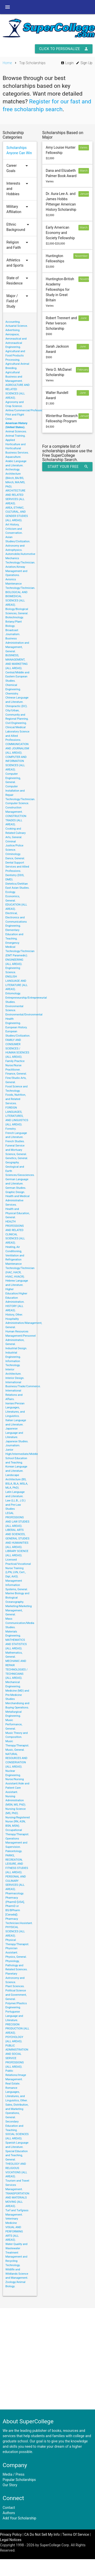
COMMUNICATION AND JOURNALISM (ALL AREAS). (17, 748)
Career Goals (18, 168)
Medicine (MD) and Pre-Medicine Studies (17, 1695)
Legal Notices (10, 2540)
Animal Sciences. (16, 431)
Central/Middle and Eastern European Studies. (17, 677)
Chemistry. (12, 693)
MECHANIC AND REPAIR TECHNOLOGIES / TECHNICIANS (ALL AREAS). (17, 1669)
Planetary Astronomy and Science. (15, 1978)
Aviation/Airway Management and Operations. (16, 571)
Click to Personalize (63, 48)
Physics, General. (16, 1956)
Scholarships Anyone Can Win (19, 150)
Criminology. (13, 854)
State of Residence (18, 280)
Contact (9, 2508)
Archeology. (13, 469)
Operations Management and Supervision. (16, 1843)
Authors (9, 2513)
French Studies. (15, 1141)
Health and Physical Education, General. (18, 1213)
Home (7, 63)
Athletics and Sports (18, 263)
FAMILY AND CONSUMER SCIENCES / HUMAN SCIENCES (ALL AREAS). (17, 1048)
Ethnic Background (19, 227)
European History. (17, 1027)
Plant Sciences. (15, 1986)
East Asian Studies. (18, 887)
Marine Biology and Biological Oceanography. (17, 1598)
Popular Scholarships (19, 2480)
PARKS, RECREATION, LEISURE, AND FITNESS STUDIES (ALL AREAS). (17, 1864)
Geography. (13, 1162)
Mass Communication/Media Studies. (20, 1623)
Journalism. (13, 1445)
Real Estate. (13, 2083)
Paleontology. (14, 1851)
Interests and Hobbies (18, 189)
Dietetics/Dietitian (17, 883)
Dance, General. (15, 858)
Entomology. (13, 993)
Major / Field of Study (18, 301)
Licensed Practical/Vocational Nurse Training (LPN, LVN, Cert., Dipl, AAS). (18, 1568)
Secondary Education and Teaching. (14, 2126)
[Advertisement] (47, 2359)
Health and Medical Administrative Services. (18, 1200)
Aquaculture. (13, 457)
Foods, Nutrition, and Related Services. (16, 1099)
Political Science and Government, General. (16, 1995)
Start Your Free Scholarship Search (67, 466)
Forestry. (11, 1128)
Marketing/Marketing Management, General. (19, 1610)
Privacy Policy (11, 2534)
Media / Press (14, 2474)
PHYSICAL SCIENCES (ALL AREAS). (15, 1931)
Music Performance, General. (14, 1724)
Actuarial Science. (17, 326)
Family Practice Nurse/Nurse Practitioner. (15, 1065)
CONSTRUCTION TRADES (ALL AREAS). (16, 820)
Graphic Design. (15, 1192)
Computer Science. (17, 803)
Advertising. (13, 330)
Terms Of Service (75, 2534)
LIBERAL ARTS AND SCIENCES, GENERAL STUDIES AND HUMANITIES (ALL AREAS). (17, 1538)
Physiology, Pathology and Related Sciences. (17, 1965)
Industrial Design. (16, 1348)
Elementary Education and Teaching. (14, 934)
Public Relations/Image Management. (16, 2075)
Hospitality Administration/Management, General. (24, 1323)
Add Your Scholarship (19, 2518)
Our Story (10, 2485)
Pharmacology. (15, 1893)
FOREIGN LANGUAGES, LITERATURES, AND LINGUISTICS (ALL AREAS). (17, 1116)
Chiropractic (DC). (17, 706)
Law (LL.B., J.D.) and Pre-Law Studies (16, 1505)
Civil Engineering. (16, 723)
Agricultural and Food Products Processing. (15, 355)
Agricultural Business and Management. (14, 377)
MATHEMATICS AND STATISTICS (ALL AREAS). (16, 1644)
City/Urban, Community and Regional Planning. (17, 715)
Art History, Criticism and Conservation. (14, 529)
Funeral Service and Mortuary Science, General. (16, 1150)
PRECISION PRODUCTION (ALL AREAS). (17, 2029)
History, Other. (14, 1314)
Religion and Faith (18, 245)
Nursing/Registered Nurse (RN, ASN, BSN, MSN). (18, 1822)
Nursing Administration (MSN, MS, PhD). (16, 1801)
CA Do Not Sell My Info (42, 2534)
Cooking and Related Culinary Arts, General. (16, 833)
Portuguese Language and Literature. (14, 2016)
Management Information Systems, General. (17, 1585)
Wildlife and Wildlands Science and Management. (17, 2274)
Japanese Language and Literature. (14, 1433)
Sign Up (84, 63)
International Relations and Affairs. (14, 1395)
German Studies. (16, 1188)
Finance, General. (16, 1073)
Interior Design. (15, 1378)
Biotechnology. (15, 617)
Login (67, 63)
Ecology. (11, 892)
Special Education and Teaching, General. (17, 2155)
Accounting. (13, 321)
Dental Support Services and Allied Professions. (17, 867)
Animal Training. (16, 435)
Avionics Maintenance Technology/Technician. (20, 584)
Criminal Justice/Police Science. (15, 846)
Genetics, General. (17, 1158)
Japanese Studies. (17, 1441)
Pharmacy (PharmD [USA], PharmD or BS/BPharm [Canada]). (15, 1906)
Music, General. (15, 1749)
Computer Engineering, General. (13, 778)
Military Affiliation (18, 209)
